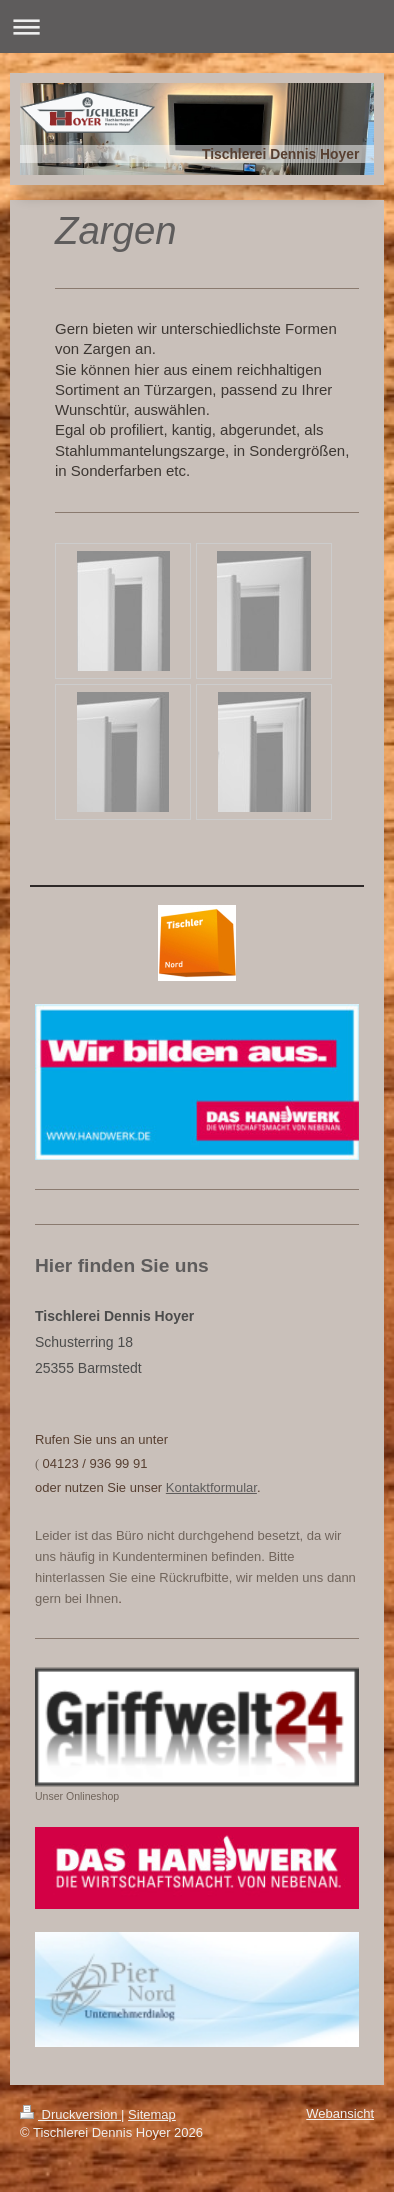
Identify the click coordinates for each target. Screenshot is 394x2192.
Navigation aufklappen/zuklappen (197, 26)
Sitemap (152, 2114)
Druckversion (70, 2114)
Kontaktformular (211, 1487)
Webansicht (340, 2113)
